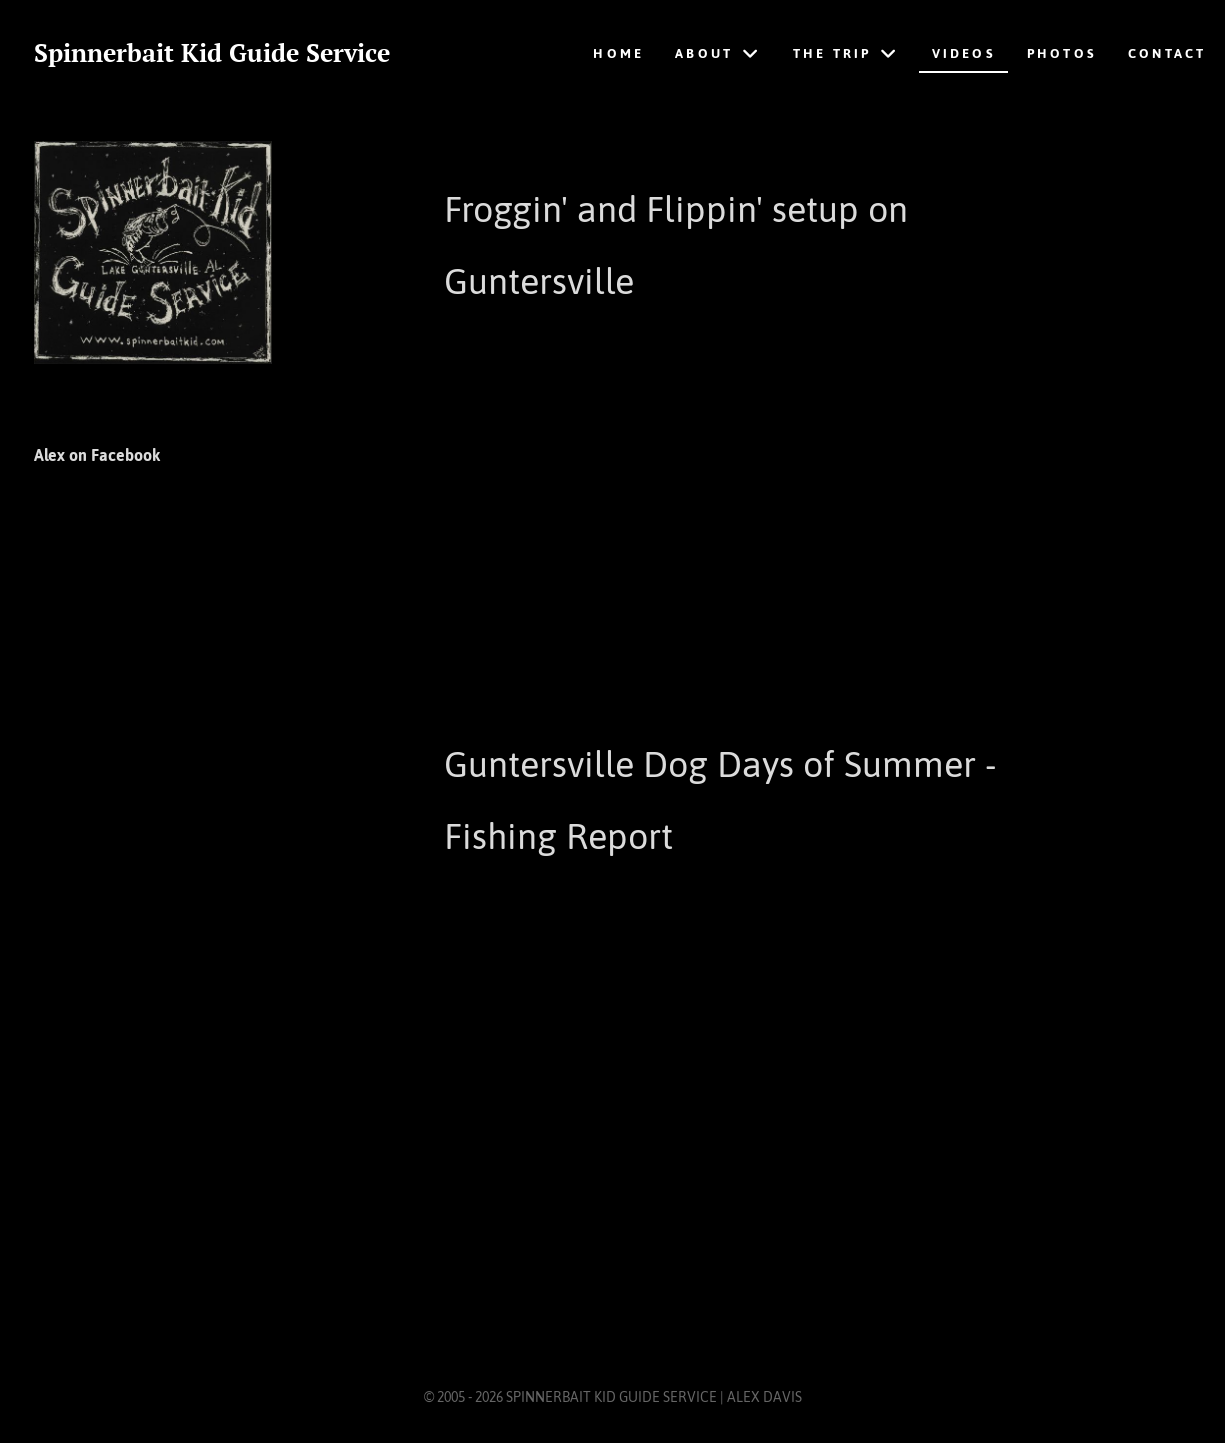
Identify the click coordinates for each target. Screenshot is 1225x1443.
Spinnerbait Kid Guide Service (212, 53)
